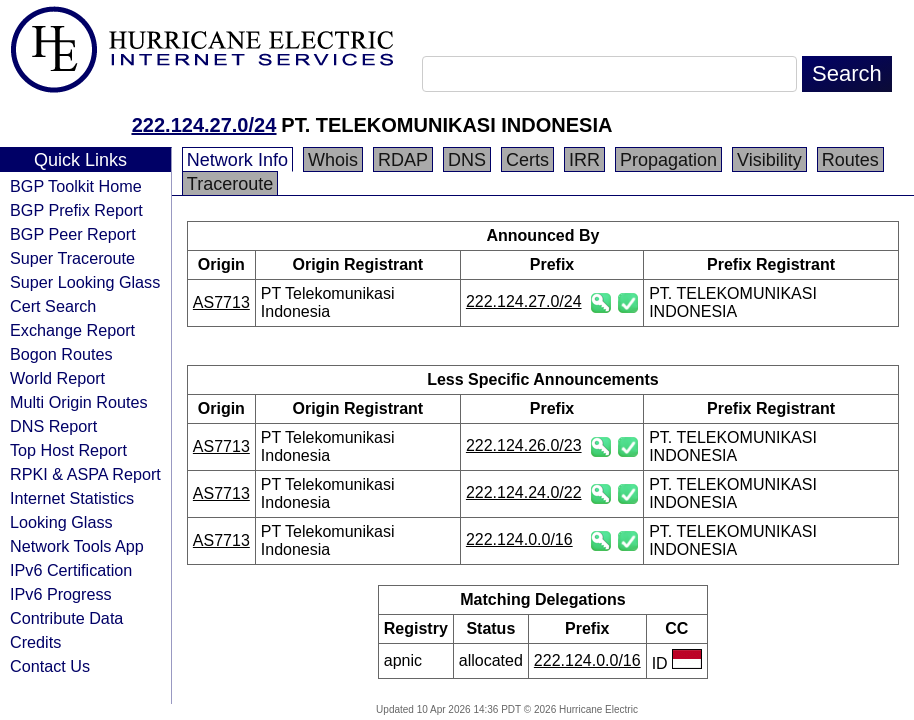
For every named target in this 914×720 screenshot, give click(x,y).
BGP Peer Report (73, 234)
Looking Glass (61, 522)
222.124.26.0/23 (524, 445)
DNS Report (53, 426)
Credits (35, 642)
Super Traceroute (72, 258)
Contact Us (50, 666)
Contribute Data (66, 618)
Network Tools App (77, 546)
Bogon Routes (61, 354)
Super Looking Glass (85, 282)
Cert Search (53, 306)
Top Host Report (68, 450)
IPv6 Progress (61, 594)
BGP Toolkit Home (76, 186)
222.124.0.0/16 (519, 539)
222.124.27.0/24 (204, 125)
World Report (57, 378)
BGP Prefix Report (76, 210)
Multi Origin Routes (79, 402)
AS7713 (221, 302)
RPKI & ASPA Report (85, 474)
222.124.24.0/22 (524, 492)
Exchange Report (72, 330)
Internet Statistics (72, 498)
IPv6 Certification (71, 570)
